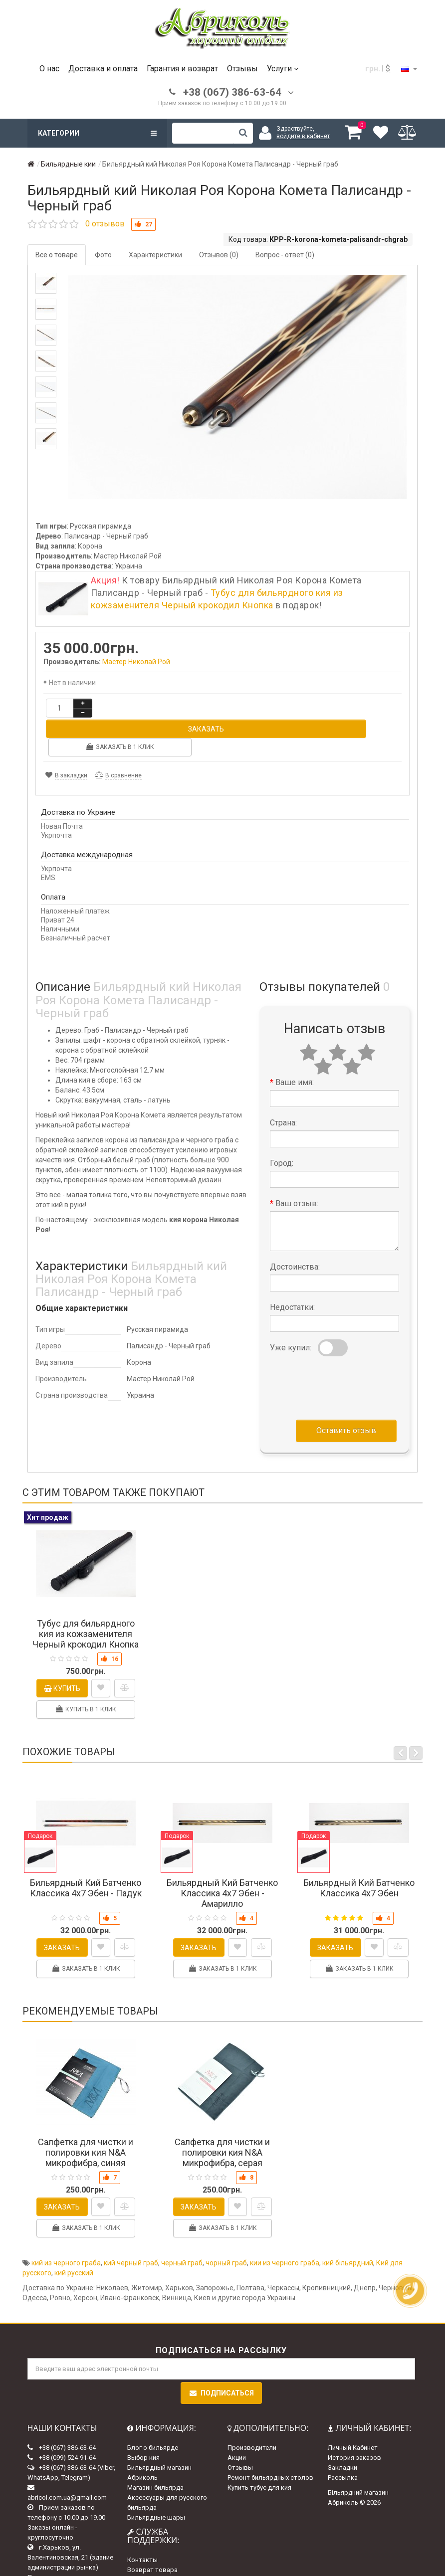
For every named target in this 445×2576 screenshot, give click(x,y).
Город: (281, 1124)
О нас (49, 68)
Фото (103, 255)
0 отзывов (105, 223)
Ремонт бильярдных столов (270, 2438)
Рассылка (343, 2438)
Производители (251, 2408)
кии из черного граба (284, 2224)
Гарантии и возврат (157, 2551)
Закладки (342, 2428)
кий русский (73, 2234)
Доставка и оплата (103, 68)
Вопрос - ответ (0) (284, 255)
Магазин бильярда (155, 2448)
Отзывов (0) (218, 255)
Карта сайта (145, 2541)
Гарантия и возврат (182, 68)
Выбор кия (143, 2418)
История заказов (354, 2418)
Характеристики (155, 255)
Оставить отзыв (346, 1391)
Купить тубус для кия (259, 2448)
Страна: (283, 1084)
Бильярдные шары (156, 2478)
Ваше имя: (294, 1043)
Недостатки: (292, 1268)
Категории (97, 133)
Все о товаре (56, 255)
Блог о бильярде (152, 2408)
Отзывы (242, 68)
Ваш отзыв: (296, 1164)
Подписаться (221, 2354)
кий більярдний (347, 2224)
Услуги (282, 68)
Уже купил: (290, 1308)
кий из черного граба (66, 2224)
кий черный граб (131, 2224)
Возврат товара (152, 2531)
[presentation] (346, 1346)
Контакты (142, 2521)
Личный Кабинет (353, 2408)
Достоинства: (295, 1228)
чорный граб (226, 2224)
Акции (236, 2418)
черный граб (182, 2224)
